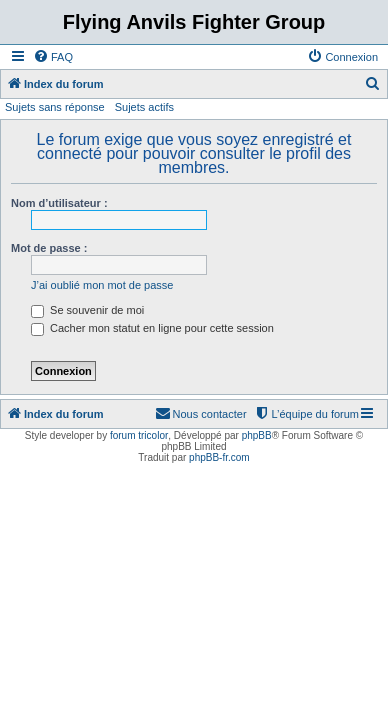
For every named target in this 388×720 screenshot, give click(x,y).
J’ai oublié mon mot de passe (102, 285)
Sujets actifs (144, 107)
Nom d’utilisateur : (59, 203)
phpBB (257, 435)
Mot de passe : (49, 248)
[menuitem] (53, 57)
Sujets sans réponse (55, 107)
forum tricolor (139, 435)
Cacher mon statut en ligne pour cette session (152, 328)
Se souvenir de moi (87, 310)
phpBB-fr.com (219, 457)
